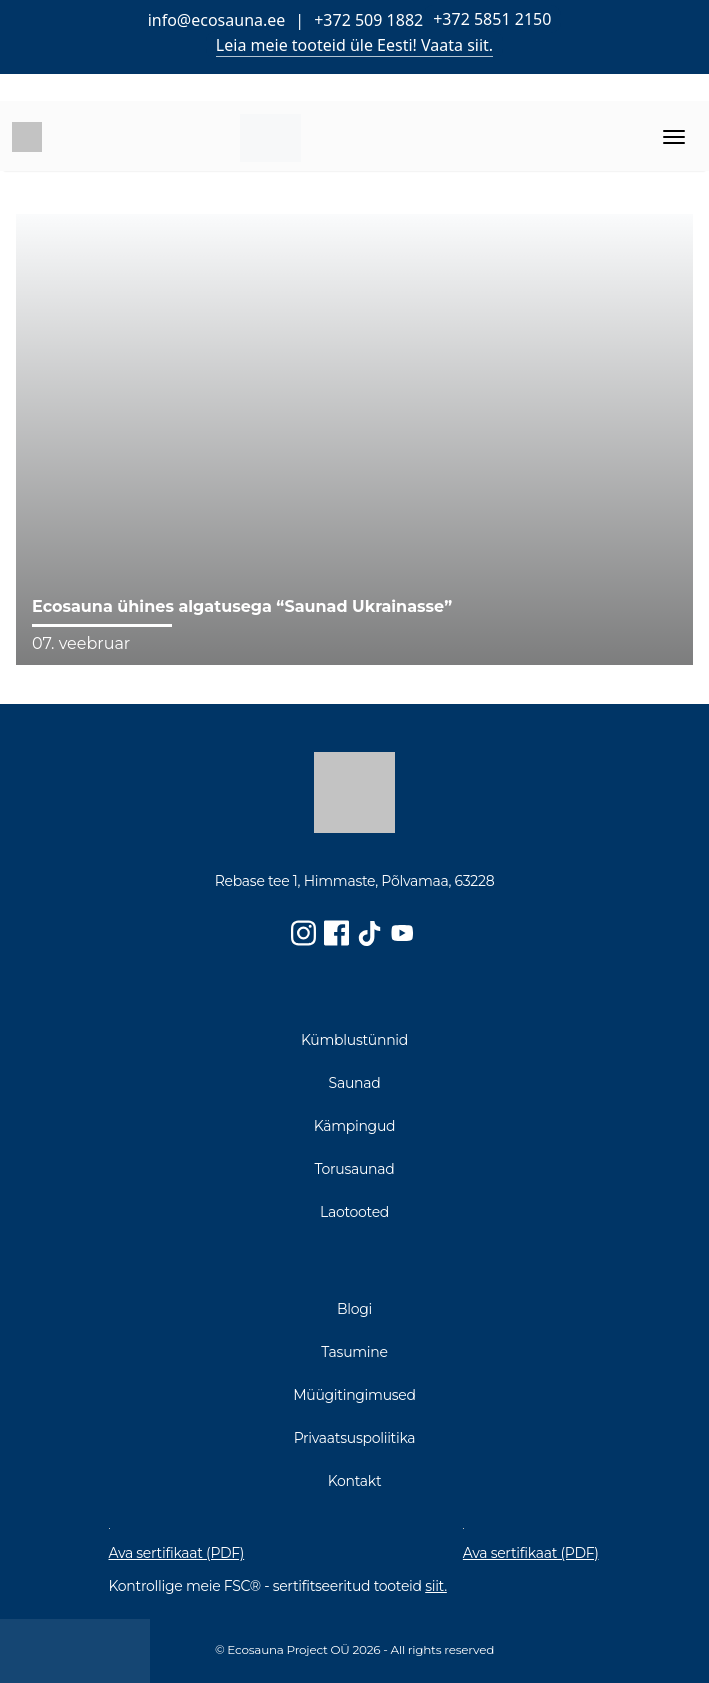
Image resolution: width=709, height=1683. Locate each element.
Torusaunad (355, 1169)
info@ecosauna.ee (217, 20)
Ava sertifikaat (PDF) (177, 1553)
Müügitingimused (354, 1395)
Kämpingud (355, 1126)
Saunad (355, 1083)
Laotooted (354, 1212)
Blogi (354, 1309)
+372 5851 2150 (492, 19)
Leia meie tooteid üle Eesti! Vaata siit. (354, 45)
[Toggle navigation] (674, 137)
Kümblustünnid (354, 1040)
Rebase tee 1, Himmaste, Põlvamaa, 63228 (355, 881)
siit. (436, 1586)
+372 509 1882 (368, 20)
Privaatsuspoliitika (355, 1438)
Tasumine (354, 1352)
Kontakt (355, 1481)
